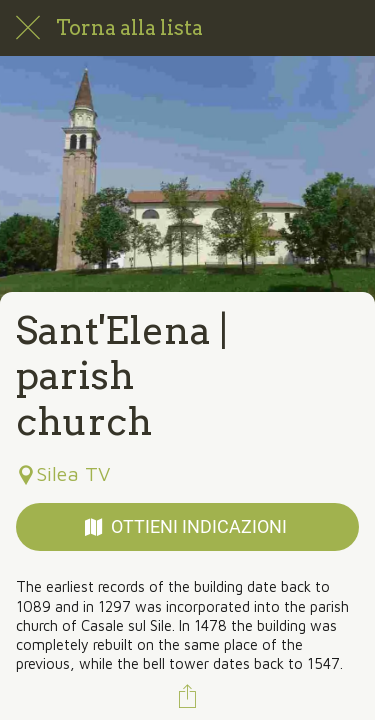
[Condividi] (188, 696)
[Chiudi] (28, 28)
